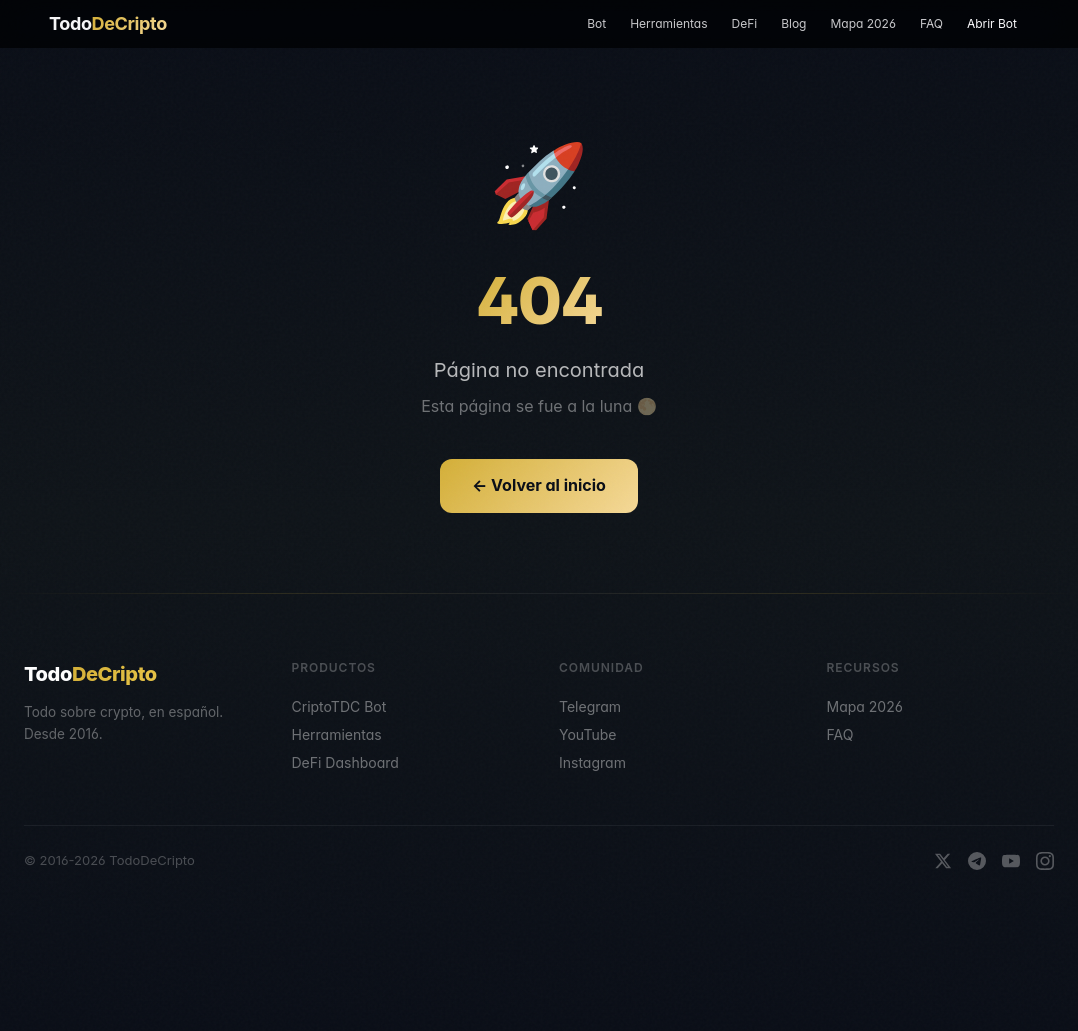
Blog (793, 23)
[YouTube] (1011, 861)
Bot (596, 23)
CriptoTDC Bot (339, 706)
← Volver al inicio (539, 485)
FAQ (931, 23)
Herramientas (668, 23)
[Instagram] (1045, 861)
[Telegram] (977, 861)
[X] (943, 861)
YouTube (587, 734)
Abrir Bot (992, 23)
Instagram (592, 762)
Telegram (590, 706)
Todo (108, 23)
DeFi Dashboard (345, 762)
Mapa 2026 (862, 23)
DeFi (744, 23)
